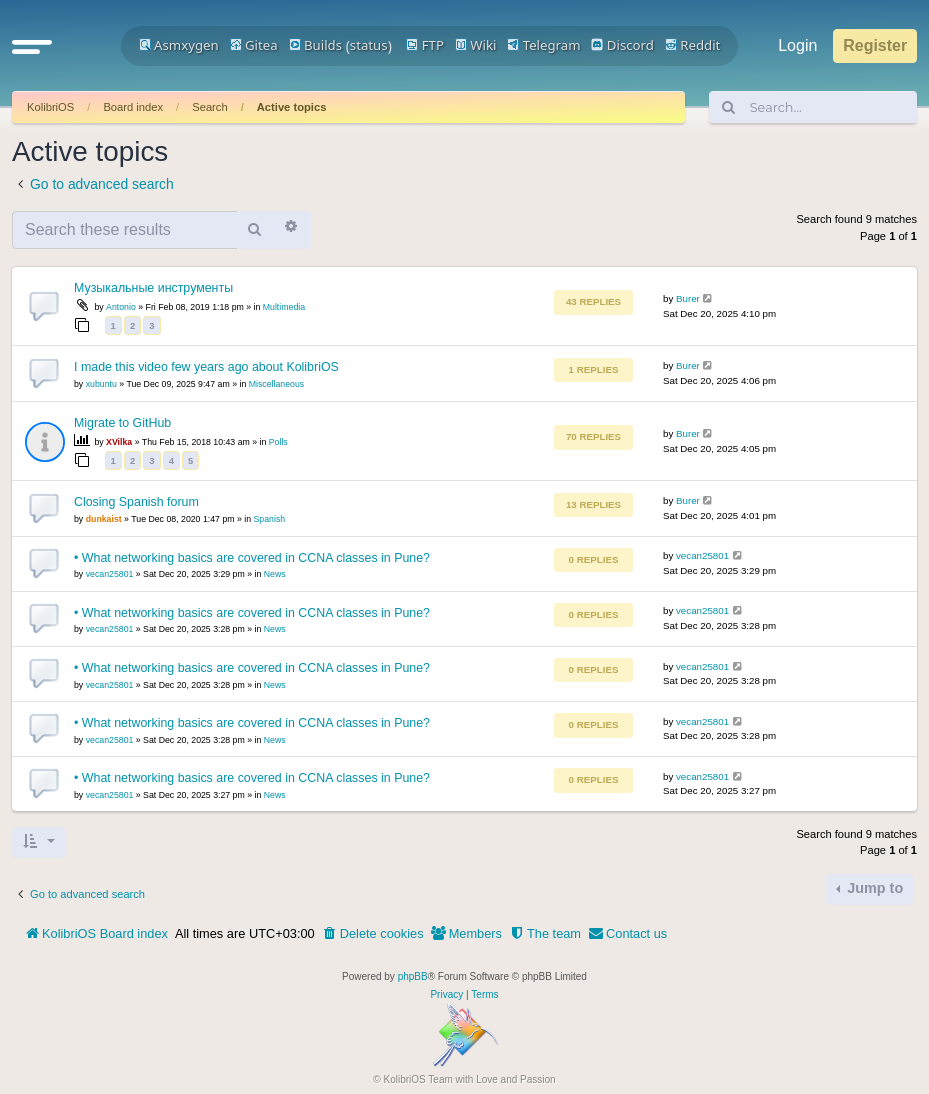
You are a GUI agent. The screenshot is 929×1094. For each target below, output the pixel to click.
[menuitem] (373, 934)
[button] (32, 46)
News (275, 574)
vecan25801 (110, 574)
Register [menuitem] (875, 45)
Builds (315, 45)
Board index (133, 107)
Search (209, 107)
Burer (688, 298)
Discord (622, 45)
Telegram (543, 45)
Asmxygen (179, 45)
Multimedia (284, 307)
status (369, 45)
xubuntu (101, 384)
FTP (425, 45)
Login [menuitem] (797, 45)
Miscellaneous (276, 384)
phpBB (413, 976)
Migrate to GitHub (122, 423)
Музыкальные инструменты (153, 288)
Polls (278, 442)
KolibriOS (50, 107)
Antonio (121, 307)
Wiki (476, 45)
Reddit (693, 45)
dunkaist (104, 519)
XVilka (119, 442)
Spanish (270, 519)
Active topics (292, 107)
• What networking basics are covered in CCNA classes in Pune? (252, 558)
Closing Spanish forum (136, 502)
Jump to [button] (873, 888)
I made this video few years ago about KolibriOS (206, 367)
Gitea (254, 45)
